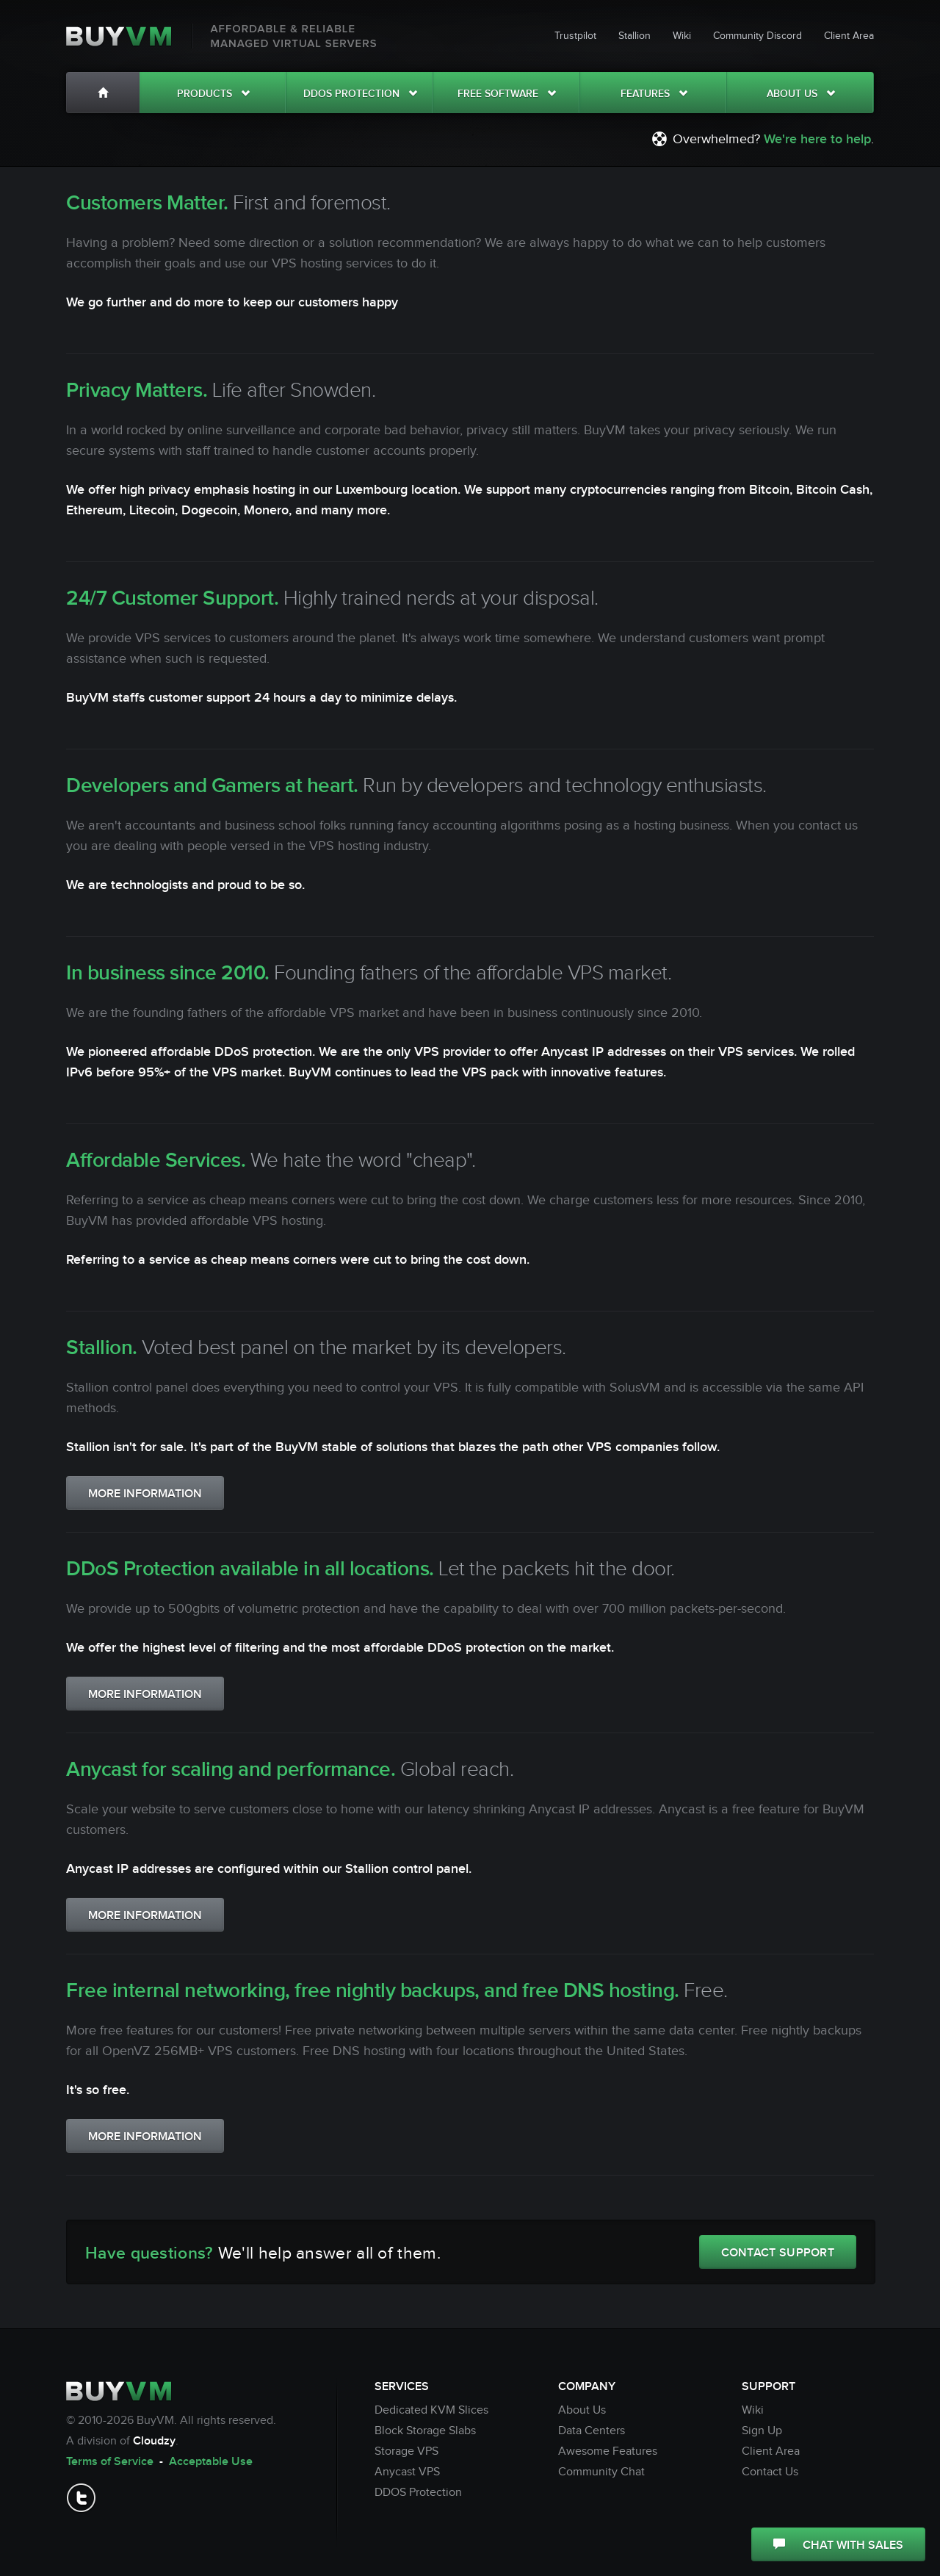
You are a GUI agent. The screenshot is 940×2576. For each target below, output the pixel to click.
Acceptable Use (211, 2462)
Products (213, 93)
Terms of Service (109, 2462)
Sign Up (762, 2431)
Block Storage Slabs (425, 2431)
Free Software (507, 93)
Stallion (634, 36)
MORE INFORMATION (145, 1494)
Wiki (682, 36)
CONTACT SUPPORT (778, 2253)
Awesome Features (607, 2451)
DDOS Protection (360, 93)
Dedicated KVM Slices (431, 2410)
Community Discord (757, 36)
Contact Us (770, 2472)
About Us (801, 93)
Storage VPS (406, 2451)
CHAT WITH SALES (838, 2545)
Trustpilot (575, 36)
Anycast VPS (407, 2472)
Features (654, 93)
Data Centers (591, 2431)
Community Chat (601, 2472)
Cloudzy (154, 2441)
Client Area (849, 36)
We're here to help (817, 139)
